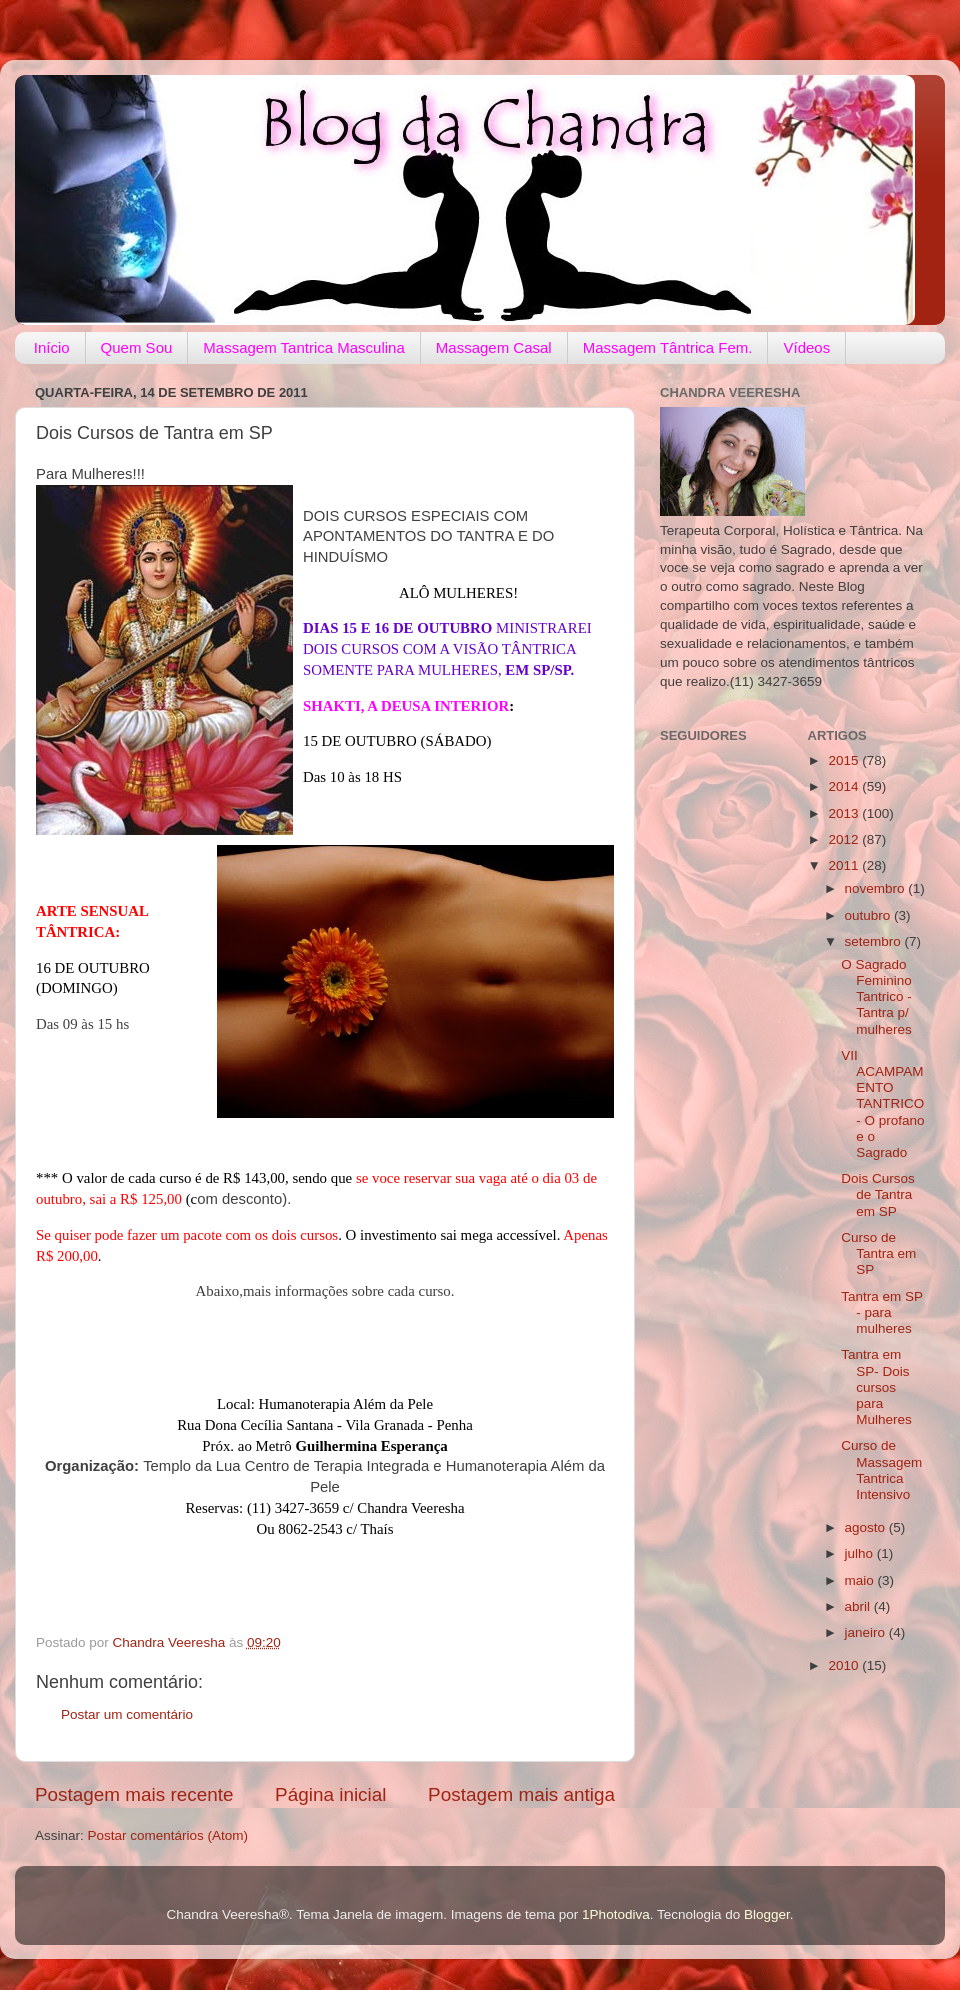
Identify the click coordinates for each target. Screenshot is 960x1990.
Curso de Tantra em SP (878, 1253)
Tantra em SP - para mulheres (882, 1312)
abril (859, 1606)
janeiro (867, 1632)
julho (861, 1553)
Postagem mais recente (134, 1794)
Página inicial (330, 1794)
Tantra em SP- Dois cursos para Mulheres (876, 1387)
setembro (875, 941)
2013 (845, 813)
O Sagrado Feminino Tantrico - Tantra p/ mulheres (876, 997)
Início (52, 347)
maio (861, 1580)
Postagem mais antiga (521, 1794)
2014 (845, 786)
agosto (867, 1527)
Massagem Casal (494, 347)
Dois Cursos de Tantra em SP (878, 1194)
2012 (845, 839)
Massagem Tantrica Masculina (303, 347)
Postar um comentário (127, 1714)
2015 (845, 760)
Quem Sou (137, 347)
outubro (870, 915)
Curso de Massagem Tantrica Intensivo (881, 1470)
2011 (845, 865)
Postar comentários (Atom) (168, 1835)
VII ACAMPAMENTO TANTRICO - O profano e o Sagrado (882, 1104)
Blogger (767, 1914)
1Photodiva (616, 1914)
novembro (877, 888)
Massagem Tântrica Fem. (668, 347)
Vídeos (806, 347)
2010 (845, 1665)
